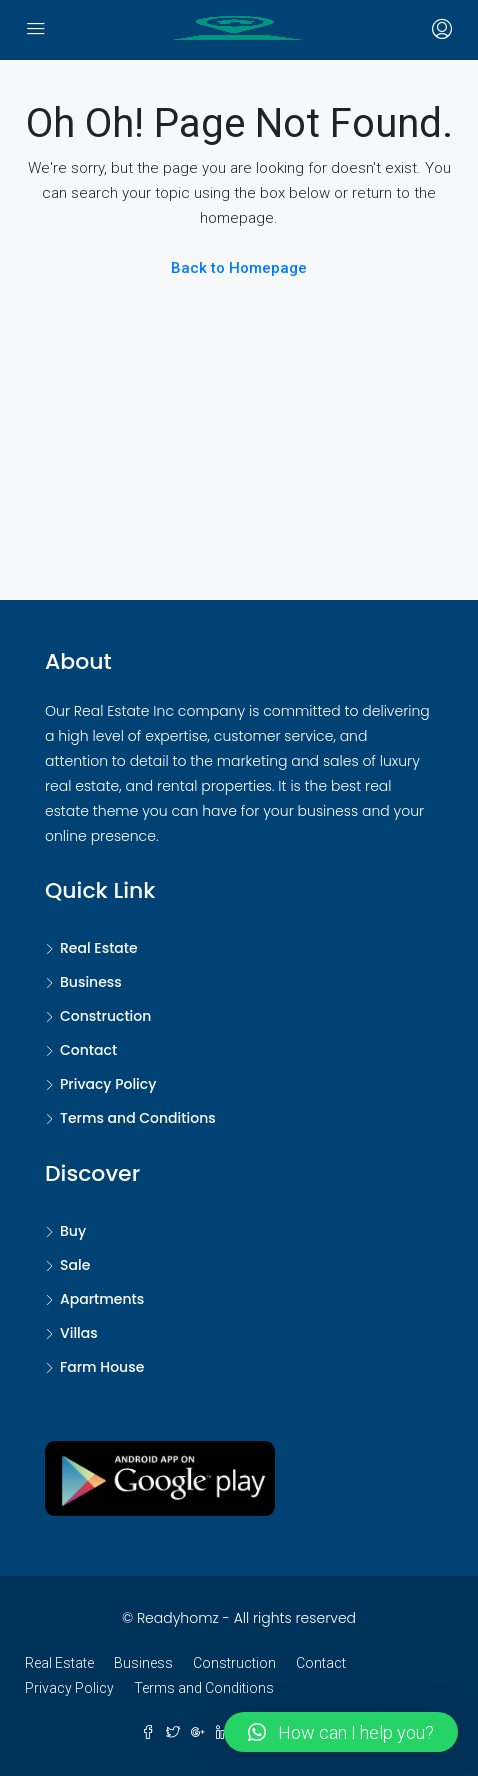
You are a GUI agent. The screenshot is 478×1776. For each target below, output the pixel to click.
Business (91, 982)
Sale (75, 1265)
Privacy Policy (108, 1084)
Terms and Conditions (138, 1118)
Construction (105, 1016)
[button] (341, 1732)
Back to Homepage (239, 268)
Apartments (102, 1299)
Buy (73, 1231)
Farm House (102, 1367)
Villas (79, 1333)
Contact (88, 1050)
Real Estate (99, 948)
